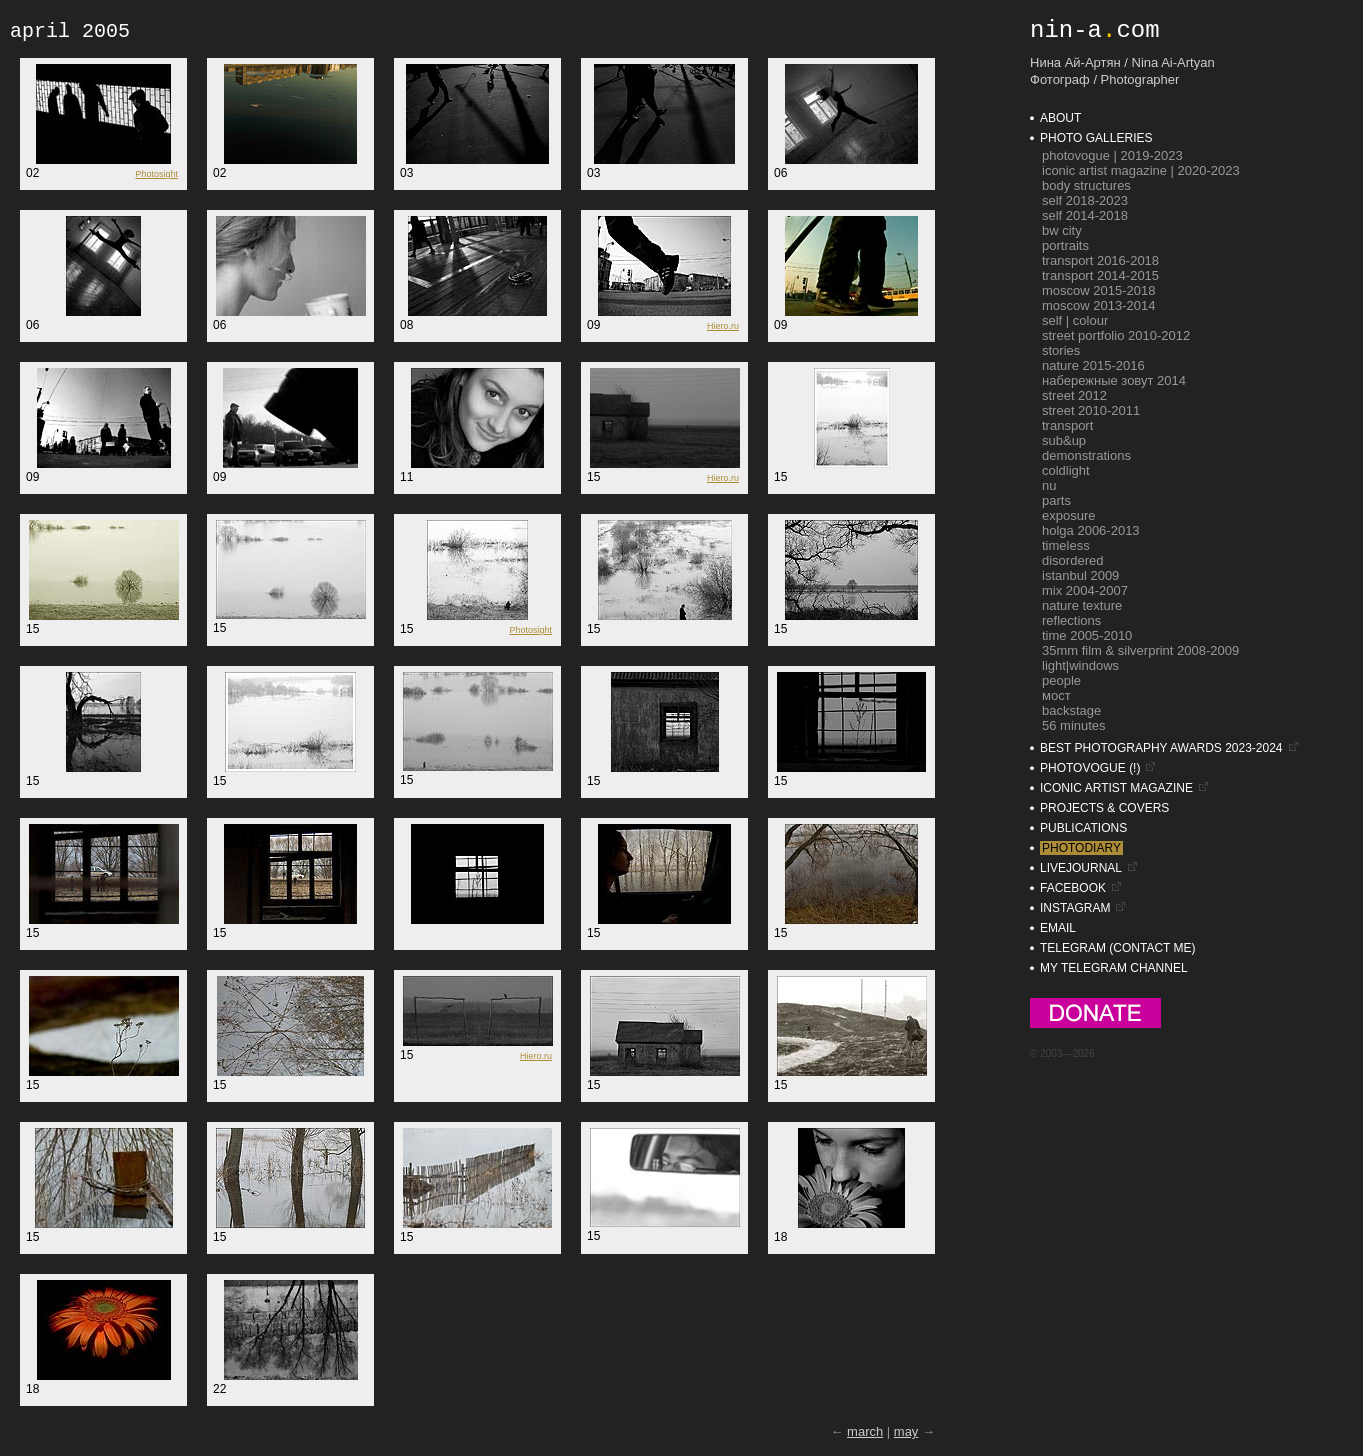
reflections (1071, 620)
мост (1056, 695)
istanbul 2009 (1080, 575)
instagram (1075, 908)
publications (1083, 828)
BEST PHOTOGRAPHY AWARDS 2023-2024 (1161, 748)
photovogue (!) (1090, 768)
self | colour (1075, 320)
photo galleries (1096, 138)
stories (1061, 350)
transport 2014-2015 (1100, 275)
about (1060, 118)
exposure (1068, 515)
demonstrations (1086, 455)
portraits (1065, 245)
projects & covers (1104, 808)
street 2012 (1074, 395)
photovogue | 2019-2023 (1112, 155)
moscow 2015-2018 (1098, 290)
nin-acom (1095, 30)
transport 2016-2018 (1100, 260)
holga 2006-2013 (1091, 530)
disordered (1072, 560)
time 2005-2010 (1087, 635)
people (1061, 680)
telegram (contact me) (1118, 948)
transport (1067, 425)
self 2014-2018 (1085, 215)
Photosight (156, 174)
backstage (1071, 710)
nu (1049, 485)
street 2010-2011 (1091, 410)
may (906, 1431)
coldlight (1066, 470)
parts (1056, 500)
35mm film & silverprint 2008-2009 (1140, 650)
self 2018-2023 (1085, 200)
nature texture (1082, 605)
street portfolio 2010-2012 (1116, 335)
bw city (1062, 230)
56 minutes (1074, 725)
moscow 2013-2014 (1098, 305)
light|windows (1080, 665)
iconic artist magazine (1116, 788)
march (865, 1431)
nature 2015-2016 (1093, 365)
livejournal (1081, 868)
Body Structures (1086, 185)
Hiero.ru (723, 326)
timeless (1066, 545)
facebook (1073, 888)
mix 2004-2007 (1085, 590)
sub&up (1064, 440)
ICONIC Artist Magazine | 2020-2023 (1141, 170)
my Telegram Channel (1114, 968)
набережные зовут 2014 (1114, 380)
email (1058, 928)
